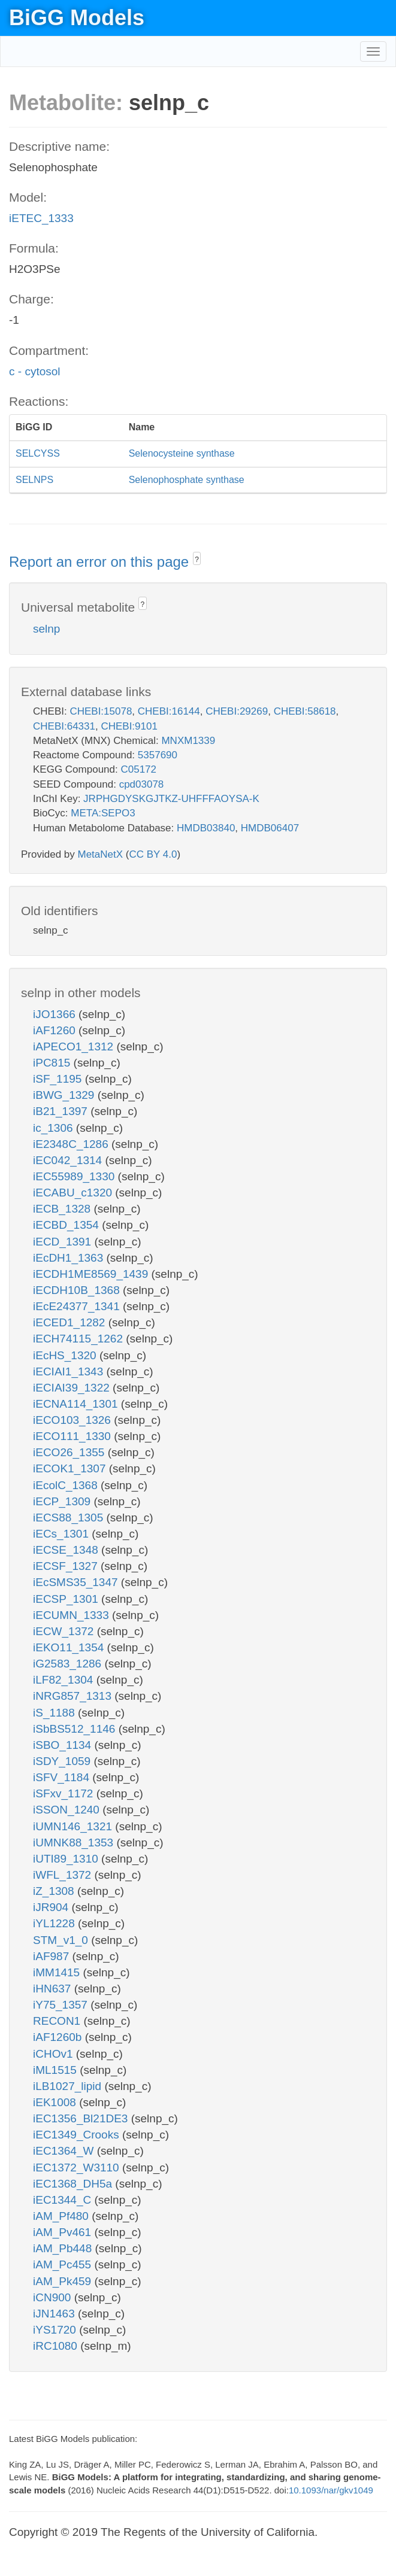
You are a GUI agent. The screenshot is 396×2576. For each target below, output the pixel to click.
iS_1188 (55, 1712)
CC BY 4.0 (153, 854)
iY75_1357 (61, 2004)
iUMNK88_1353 (74, 1842)
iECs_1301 (62, 1533)
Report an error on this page (101, 562)
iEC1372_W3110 (77, 2167)
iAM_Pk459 (63, 2281)
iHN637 (53, 1988)
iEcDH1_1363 (70, 1257)
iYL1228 (55, 1923)
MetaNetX (100, 854)
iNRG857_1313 (73, 1696)
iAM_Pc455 (63, 2264)
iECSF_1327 (67, 1566)
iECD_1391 (63, 1241)
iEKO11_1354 (70, 1647)
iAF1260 (55, 1030)
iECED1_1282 (70, 1322)
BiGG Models (76, 17)
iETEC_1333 (41, 218)
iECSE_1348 (67, 1550)
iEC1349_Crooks (77, 2134)
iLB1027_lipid (68, 2086)
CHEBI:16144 (169, 711)
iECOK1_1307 (71, 1468)
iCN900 (53, 2297)
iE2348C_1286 (72, 1144)
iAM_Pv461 (63, 2232)
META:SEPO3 (103, 813)
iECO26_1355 (70, 1452)
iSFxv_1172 (64, 1793)
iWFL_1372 (63, 1875)
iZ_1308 (55, 1891)
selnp (46, 628)
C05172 (138, 769)
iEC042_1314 (69, 1160)
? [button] (197, 559)
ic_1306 (54, 1128)
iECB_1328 (63, 1208)
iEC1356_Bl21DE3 (82, 2118)
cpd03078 (141, 784)
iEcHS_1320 (66, 1355)
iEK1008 (56, 2102)
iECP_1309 (63, 1501)
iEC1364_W (65, 2150)
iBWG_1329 (65, 1095)
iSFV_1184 (62, 1777)
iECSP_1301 (67, 1599)
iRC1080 (56, 2346)
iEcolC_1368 (67, 1485)
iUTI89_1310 (67, 1858)
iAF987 (52, 1956)
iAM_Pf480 (62, 2216)
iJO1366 (55, 1014)
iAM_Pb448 (64, 2248)
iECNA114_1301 (77, 1404)
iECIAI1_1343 (70, 1371)
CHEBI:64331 (64, 726)
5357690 (157, 755)
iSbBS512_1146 (76, 1729)
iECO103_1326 (73, 1420)
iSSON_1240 (67, 1809)
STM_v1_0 (62, 1940)
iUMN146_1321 (74, 1826)
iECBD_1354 (67, 1225)
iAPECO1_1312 (74, 1046)
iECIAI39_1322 (73, 1387)
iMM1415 (58, 1972)
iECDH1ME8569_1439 (92, 1274)
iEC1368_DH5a (74, 2183)
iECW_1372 (65, 1631)
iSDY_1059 (63, 1761)
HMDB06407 (270, 828)
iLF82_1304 (64, 1679)
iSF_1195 (59, 1079)
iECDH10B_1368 (78, 1290)
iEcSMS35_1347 (77, 1582)
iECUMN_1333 (72, 1615)
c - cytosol (35, 371)
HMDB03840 (206, 828)
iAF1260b (59, 2037)
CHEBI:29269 (236, 711)
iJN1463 (55, 2313)
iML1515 (56, 2070)
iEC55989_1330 (75, 1176)
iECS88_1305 (70, 1517)
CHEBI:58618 (305, 711)
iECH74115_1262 (79, 1338)
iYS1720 (56, 2329)
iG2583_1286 (68, 1663)
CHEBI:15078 (100, 711)
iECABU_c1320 (74, 1192)
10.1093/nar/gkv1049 (331, 2490)
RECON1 (58, 2021)
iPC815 (53, 1062)
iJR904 (52, 1907)
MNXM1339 (188, 740)
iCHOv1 (54, 2054)
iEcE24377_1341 (78, 1306)
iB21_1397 (61, 1111)
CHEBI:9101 (129, 726)
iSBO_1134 (63, 1745)
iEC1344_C (63, 2200)
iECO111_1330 (73, 1436)
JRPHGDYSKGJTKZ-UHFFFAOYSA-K (171, 798)
